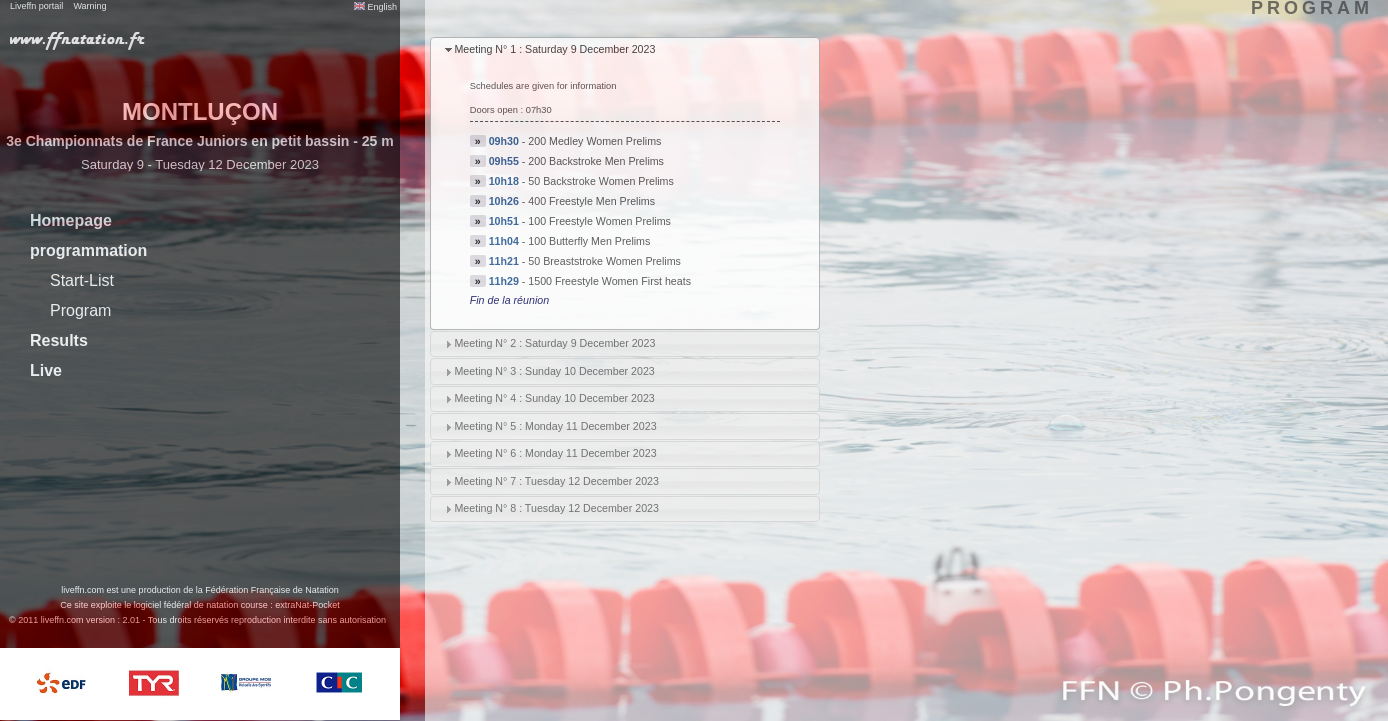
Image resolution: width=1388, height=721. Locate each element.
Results (59, 340)
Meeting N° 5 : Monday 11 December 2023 (555, 426)
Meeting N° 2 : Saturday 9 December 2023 (554, 343)
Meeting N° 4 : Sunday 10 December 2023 (554, 398)
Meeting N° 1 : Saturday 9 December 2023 (554, 49)
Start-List (82, 280)
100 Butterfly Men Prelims (589, 241)
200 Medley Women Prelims (594, 141)
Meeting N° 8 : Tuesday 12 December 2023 (556, 508)
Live (46, 370)
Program (80, 310)
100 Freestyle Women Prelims (599, 221)
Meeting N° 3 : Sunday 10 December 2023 (554, 371)
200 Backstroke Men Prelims (596, 161)
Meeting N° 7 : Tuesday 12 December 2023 (556, 481)
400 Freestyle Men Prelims (591, 201)
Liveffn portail (36, 6)
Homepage (71, 220)
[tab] (625, 50)
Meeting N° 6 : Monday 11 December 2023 (555, 453)
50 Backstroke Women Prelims (601, 181)
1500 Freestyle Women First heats (609, 281)
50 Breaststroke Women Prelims (604, 261)
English (375, 7)
